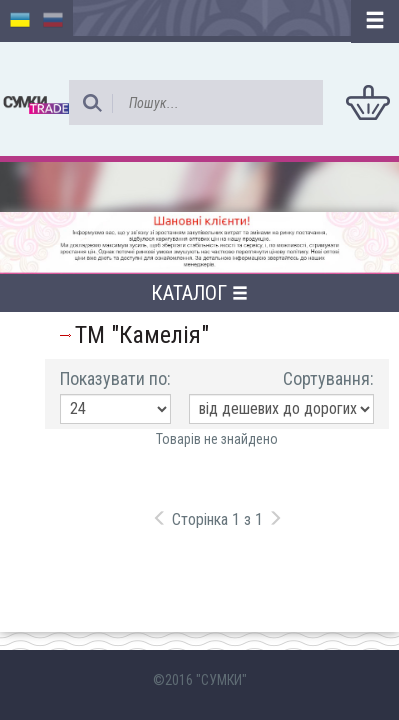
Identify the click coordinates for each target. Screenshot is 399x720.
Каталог (199, 293)
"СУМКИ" (221, 680)
